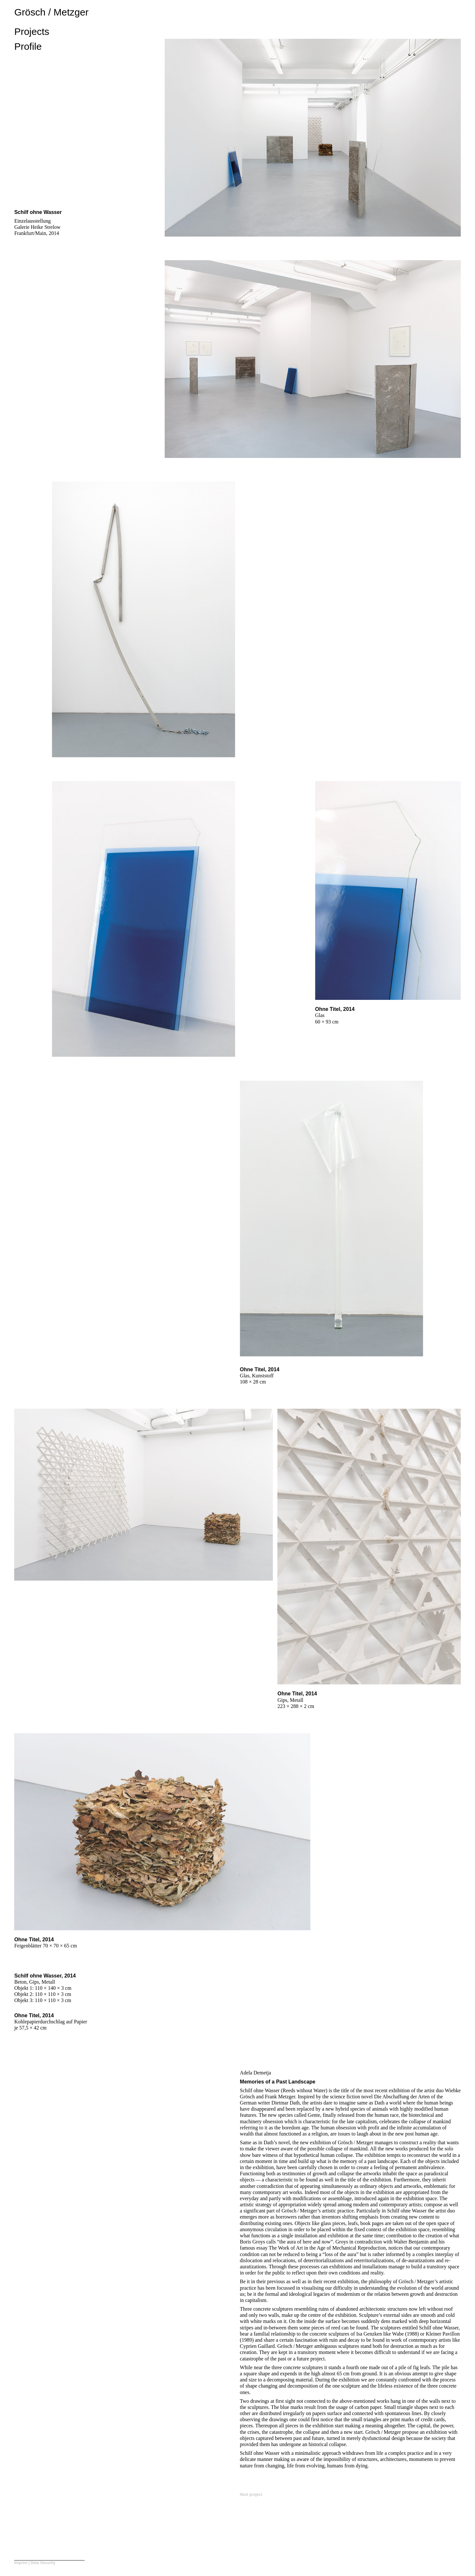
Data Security (43, 2562)
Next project (251, 2494)
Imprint (20, 2562)
